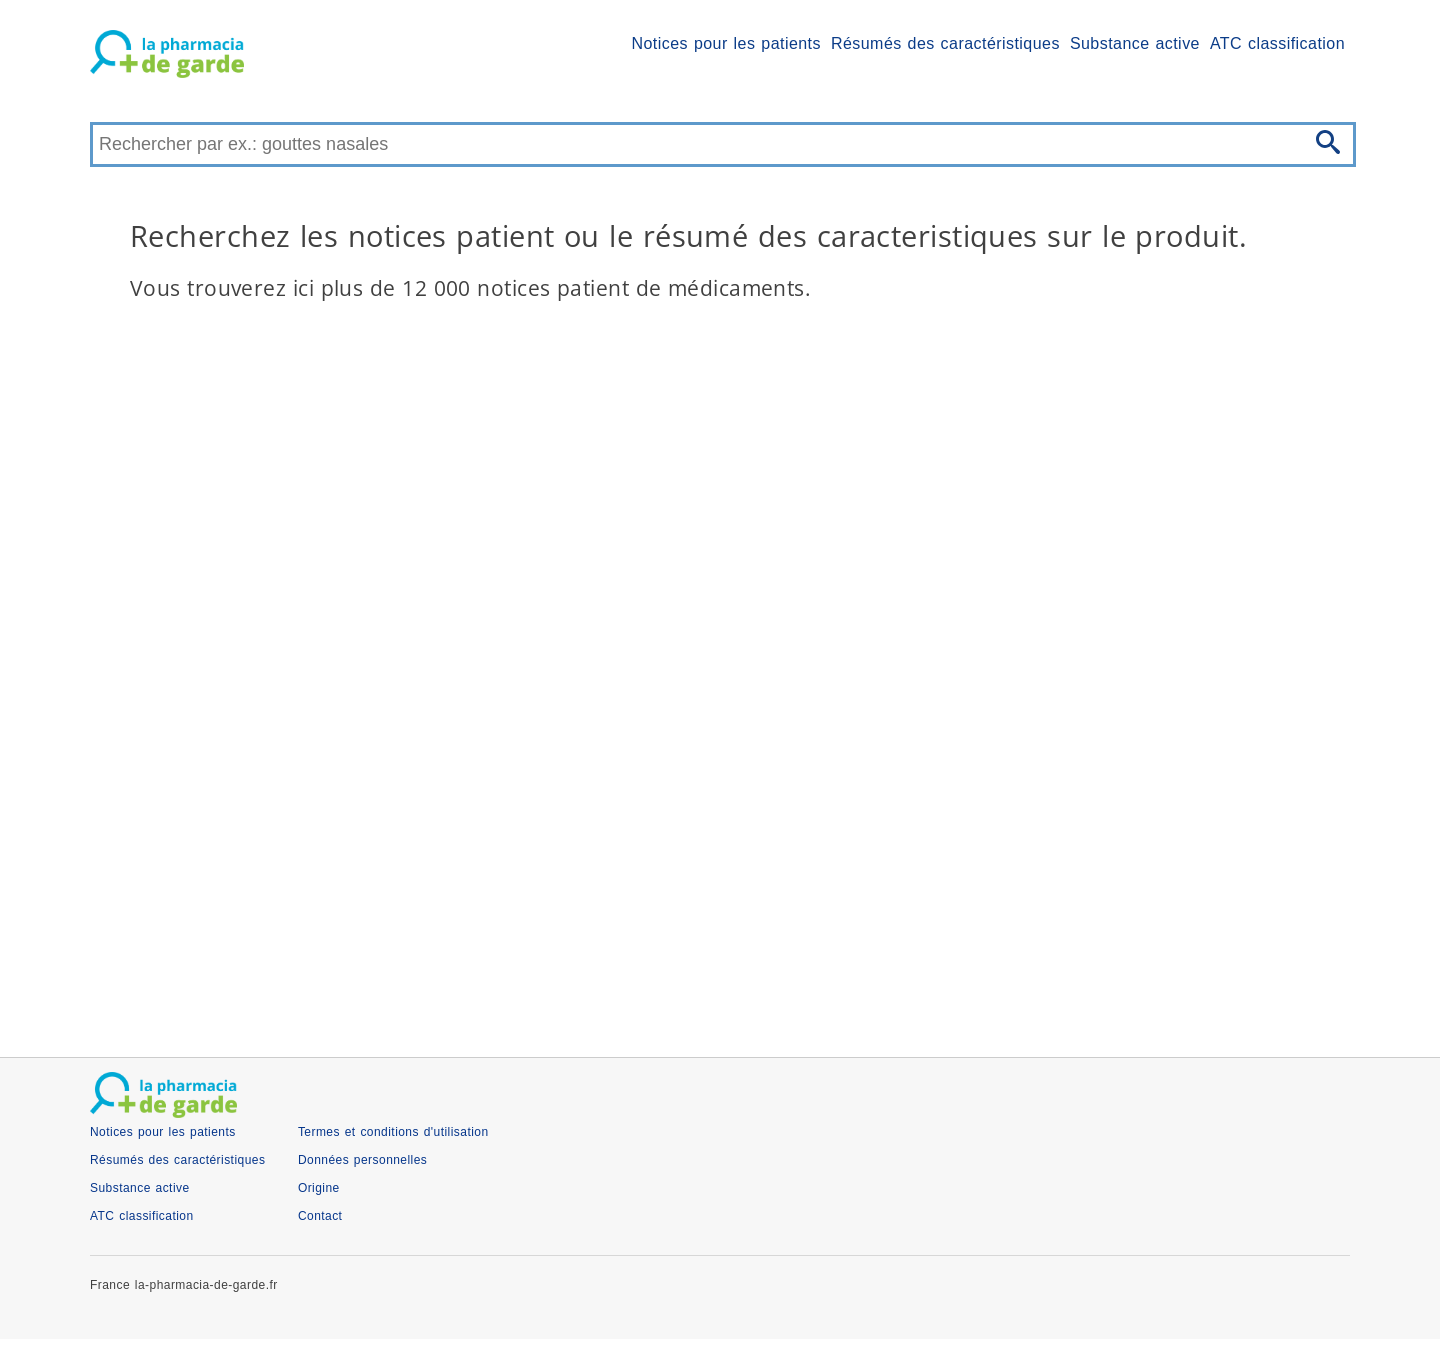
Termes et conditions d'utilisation (393, 1132)
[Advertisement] (690, 867)
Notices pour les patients (726, 43)
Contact (320, 1216)
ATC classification (1277, 43)
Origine (319, 1188)
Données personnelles (362, 1160)
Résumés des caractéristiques (945, 43)
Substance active (1135, 43)
